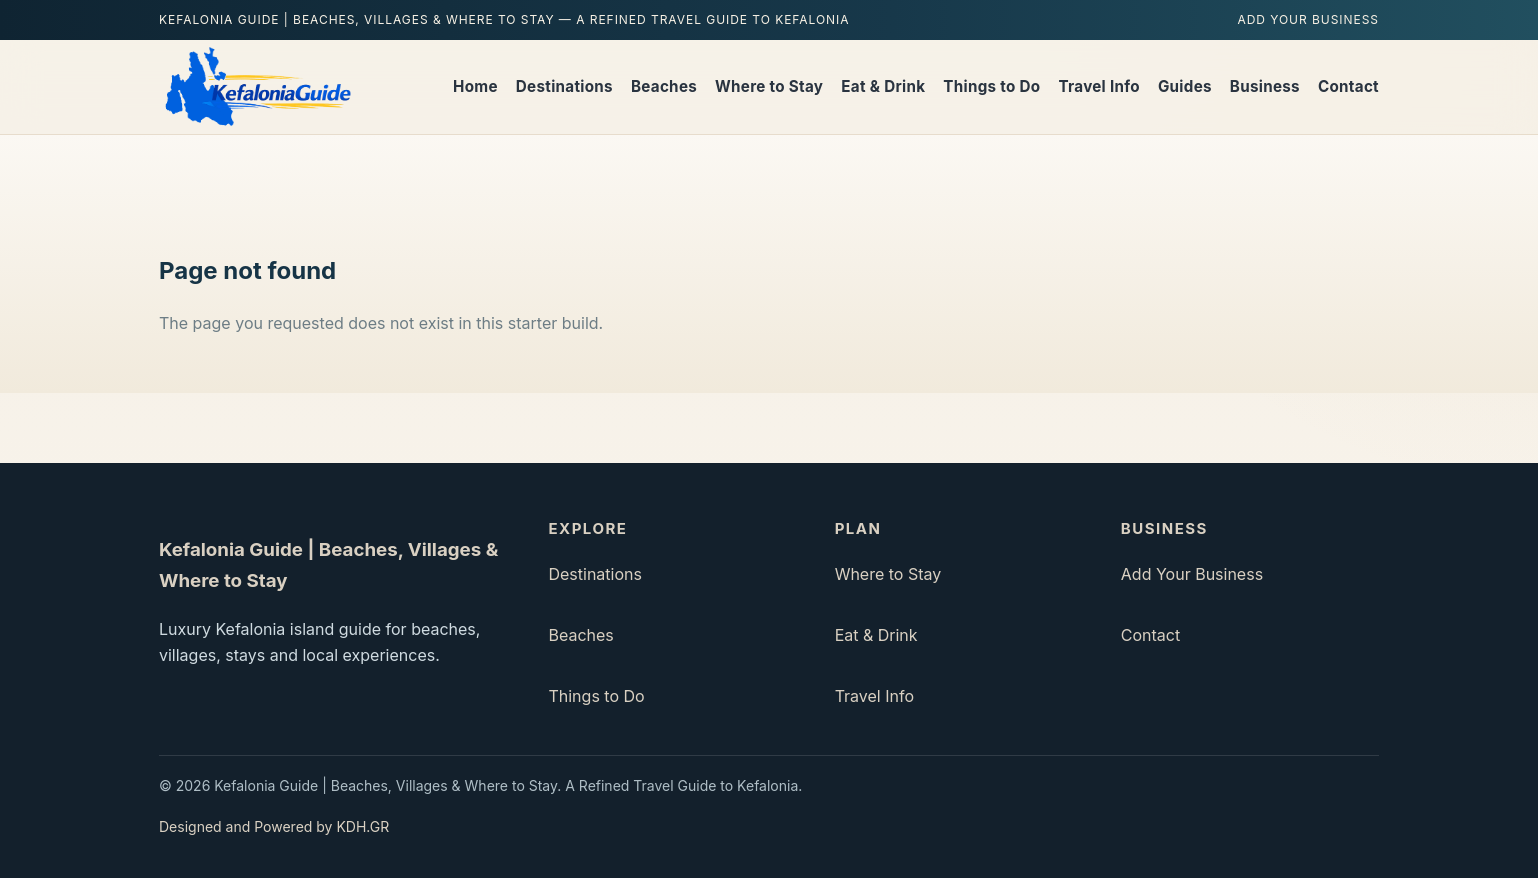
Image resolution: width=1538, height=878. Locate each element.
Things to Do (991, 86)
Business (1265, 86)
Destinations (564, 86)
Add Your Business (1308, 19)
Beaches (664, 86)
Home (475, 86)
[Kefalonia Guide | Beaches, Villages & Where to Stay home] (256, 87)
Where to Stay (769, 86)
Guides (1185, 86)
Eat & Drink (883, 86)
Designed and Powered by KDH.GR (274, 826)
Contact (1348, 86)
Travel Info (1099, 86)
